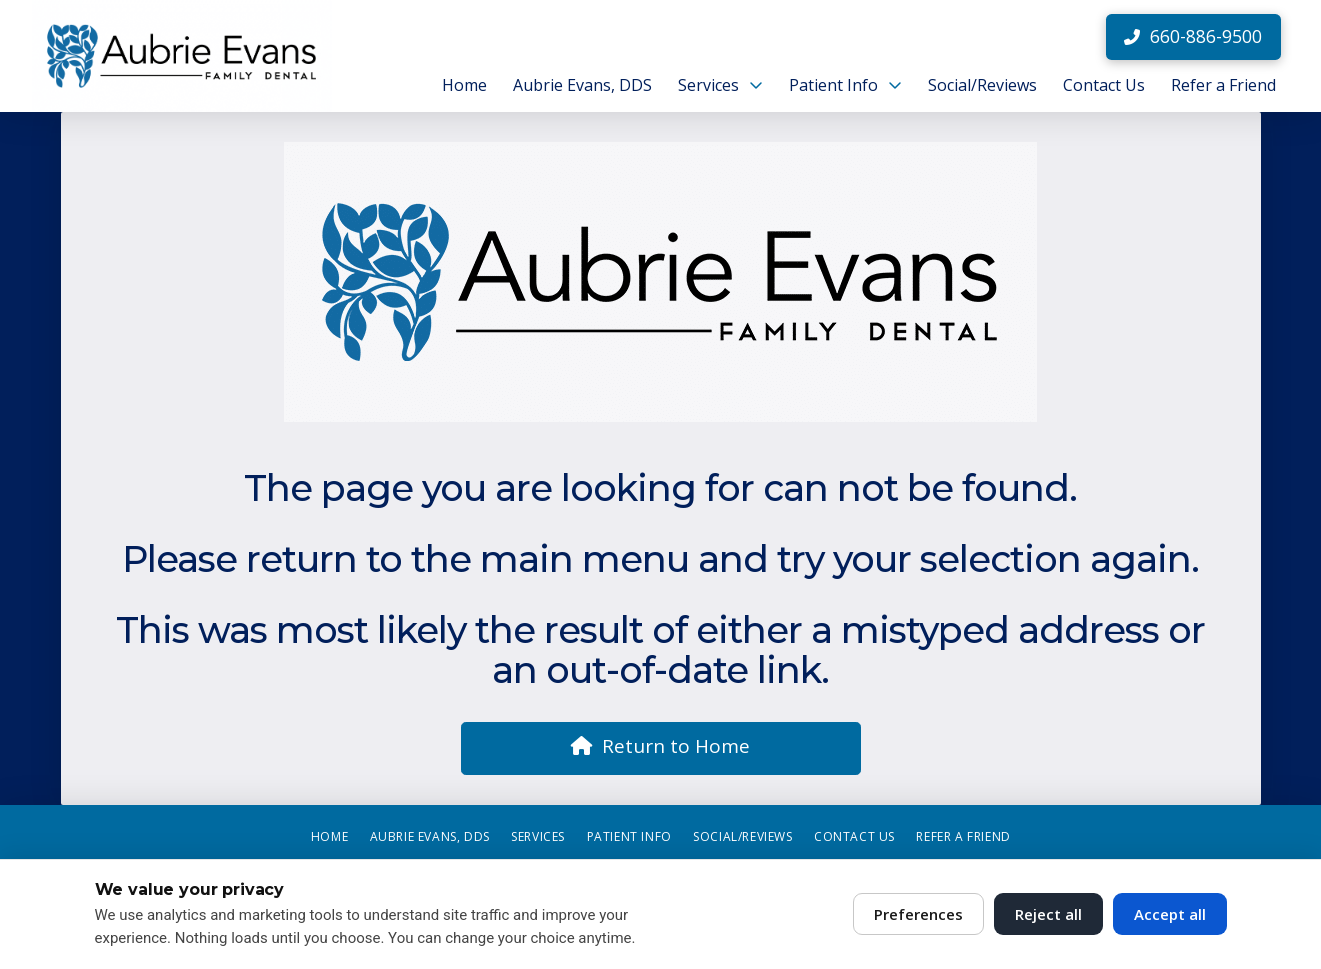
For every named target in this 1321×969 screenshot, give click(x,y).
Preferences (918, 914)
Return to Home (660, 746)
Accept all (1170, 914)
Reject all (1048, 914)
